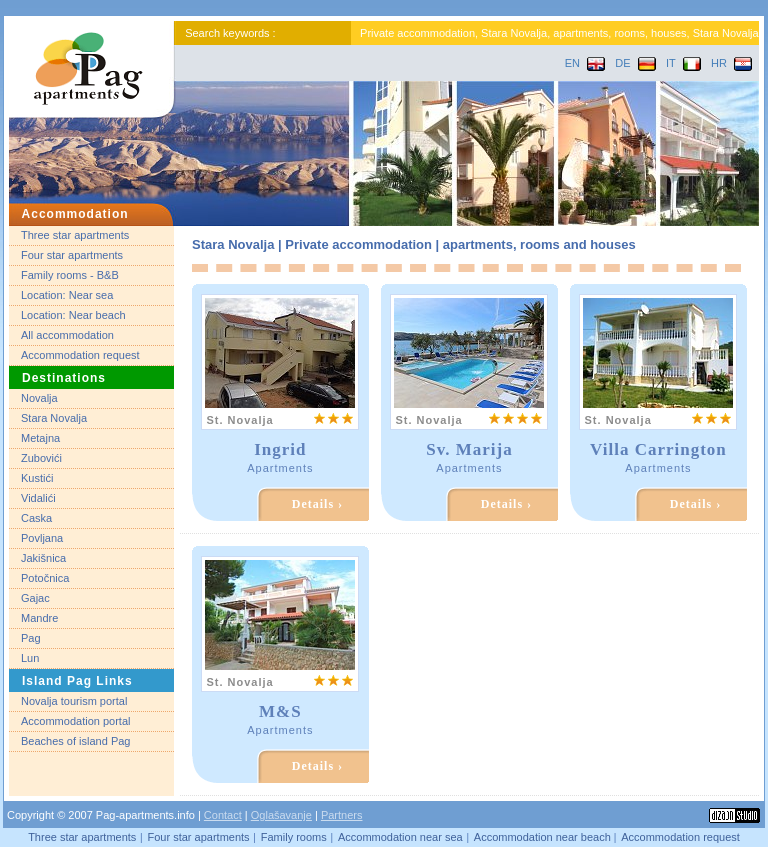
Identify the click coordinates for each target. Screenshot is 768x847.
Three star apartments (75, 235)
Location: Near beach (73, 315)
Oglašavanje (281, 815)
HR (731, 63)
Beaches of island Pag (75, 741)
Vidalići (38, 498)
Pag (31, 638)
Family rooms (294, 837)
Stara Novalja (54, 418)
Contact (223, 815)
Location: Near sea (67, 295)
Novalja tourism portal (74, 701)
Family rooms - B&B (70, 275)
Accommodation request (80, 355)
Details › (317, 504)
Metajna (40, 438)
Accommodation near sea (400, 837)
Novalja (39, 398)
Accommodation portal (75, 721)
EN (585, 63)
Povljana (42, 538)
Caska (36, 518)
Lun (30, 658)
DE (635, 63)
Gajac (35, 598)
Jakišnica (43, 558)
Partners (342, 815)
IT (683, 63)
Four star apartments (72, 255)
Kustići (37, 478)
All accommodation (67, 335)
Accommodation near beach (544, 837)
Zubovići (41, 458)
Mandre (39, 618)
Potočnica (45, 578)
